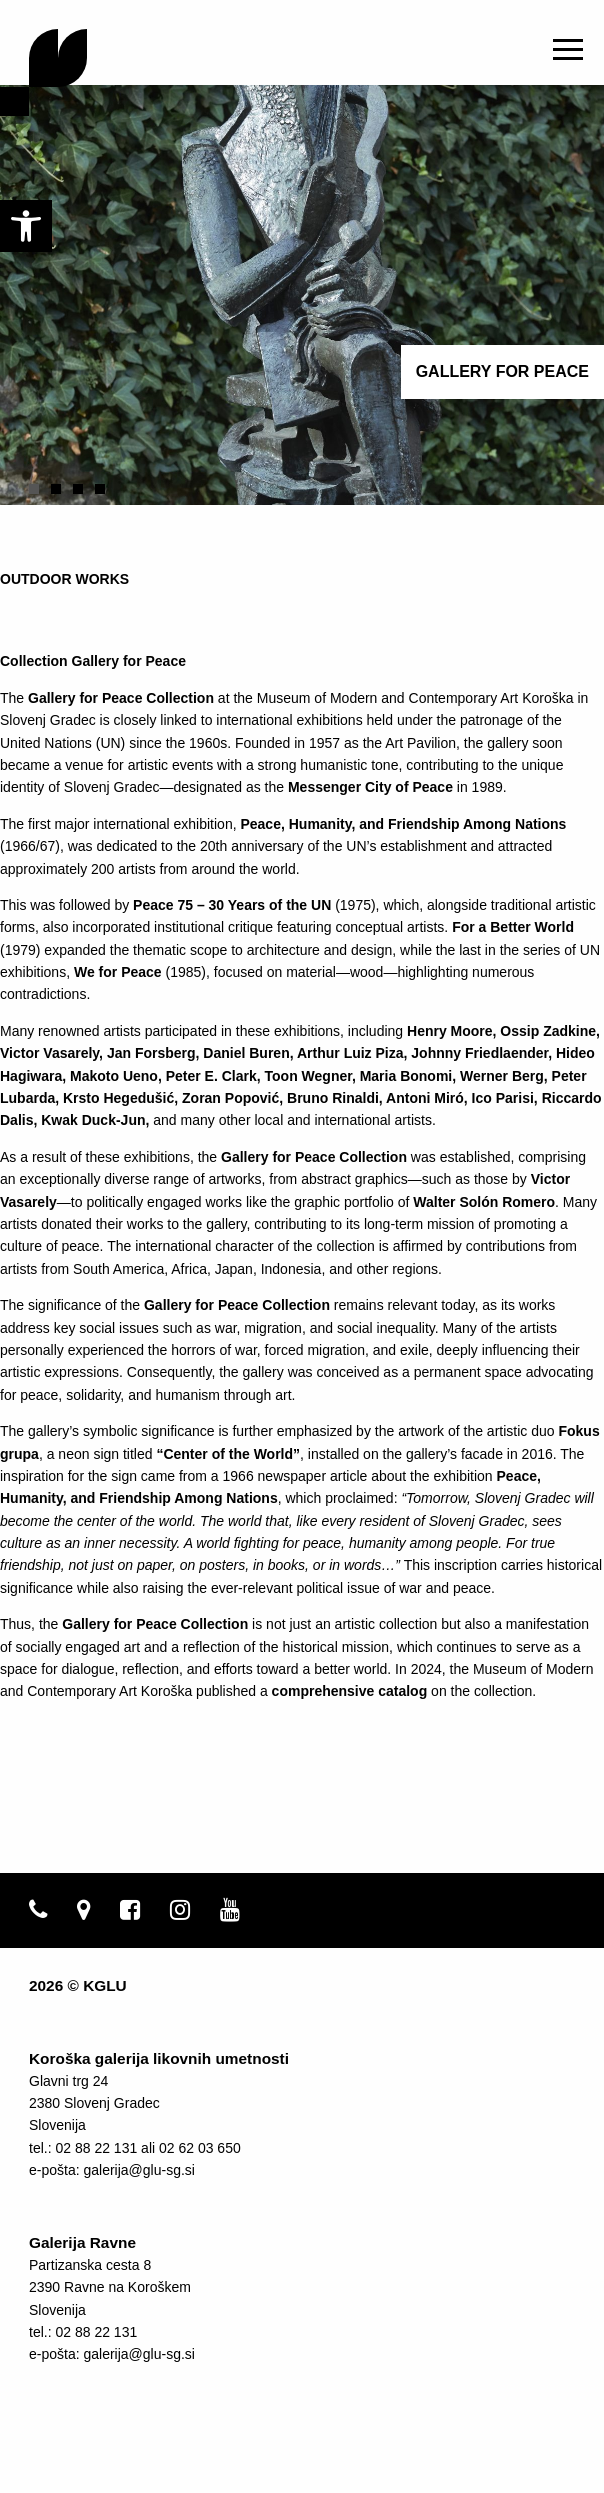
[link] (26, 226)
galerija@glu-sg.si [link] (138, 2170)
